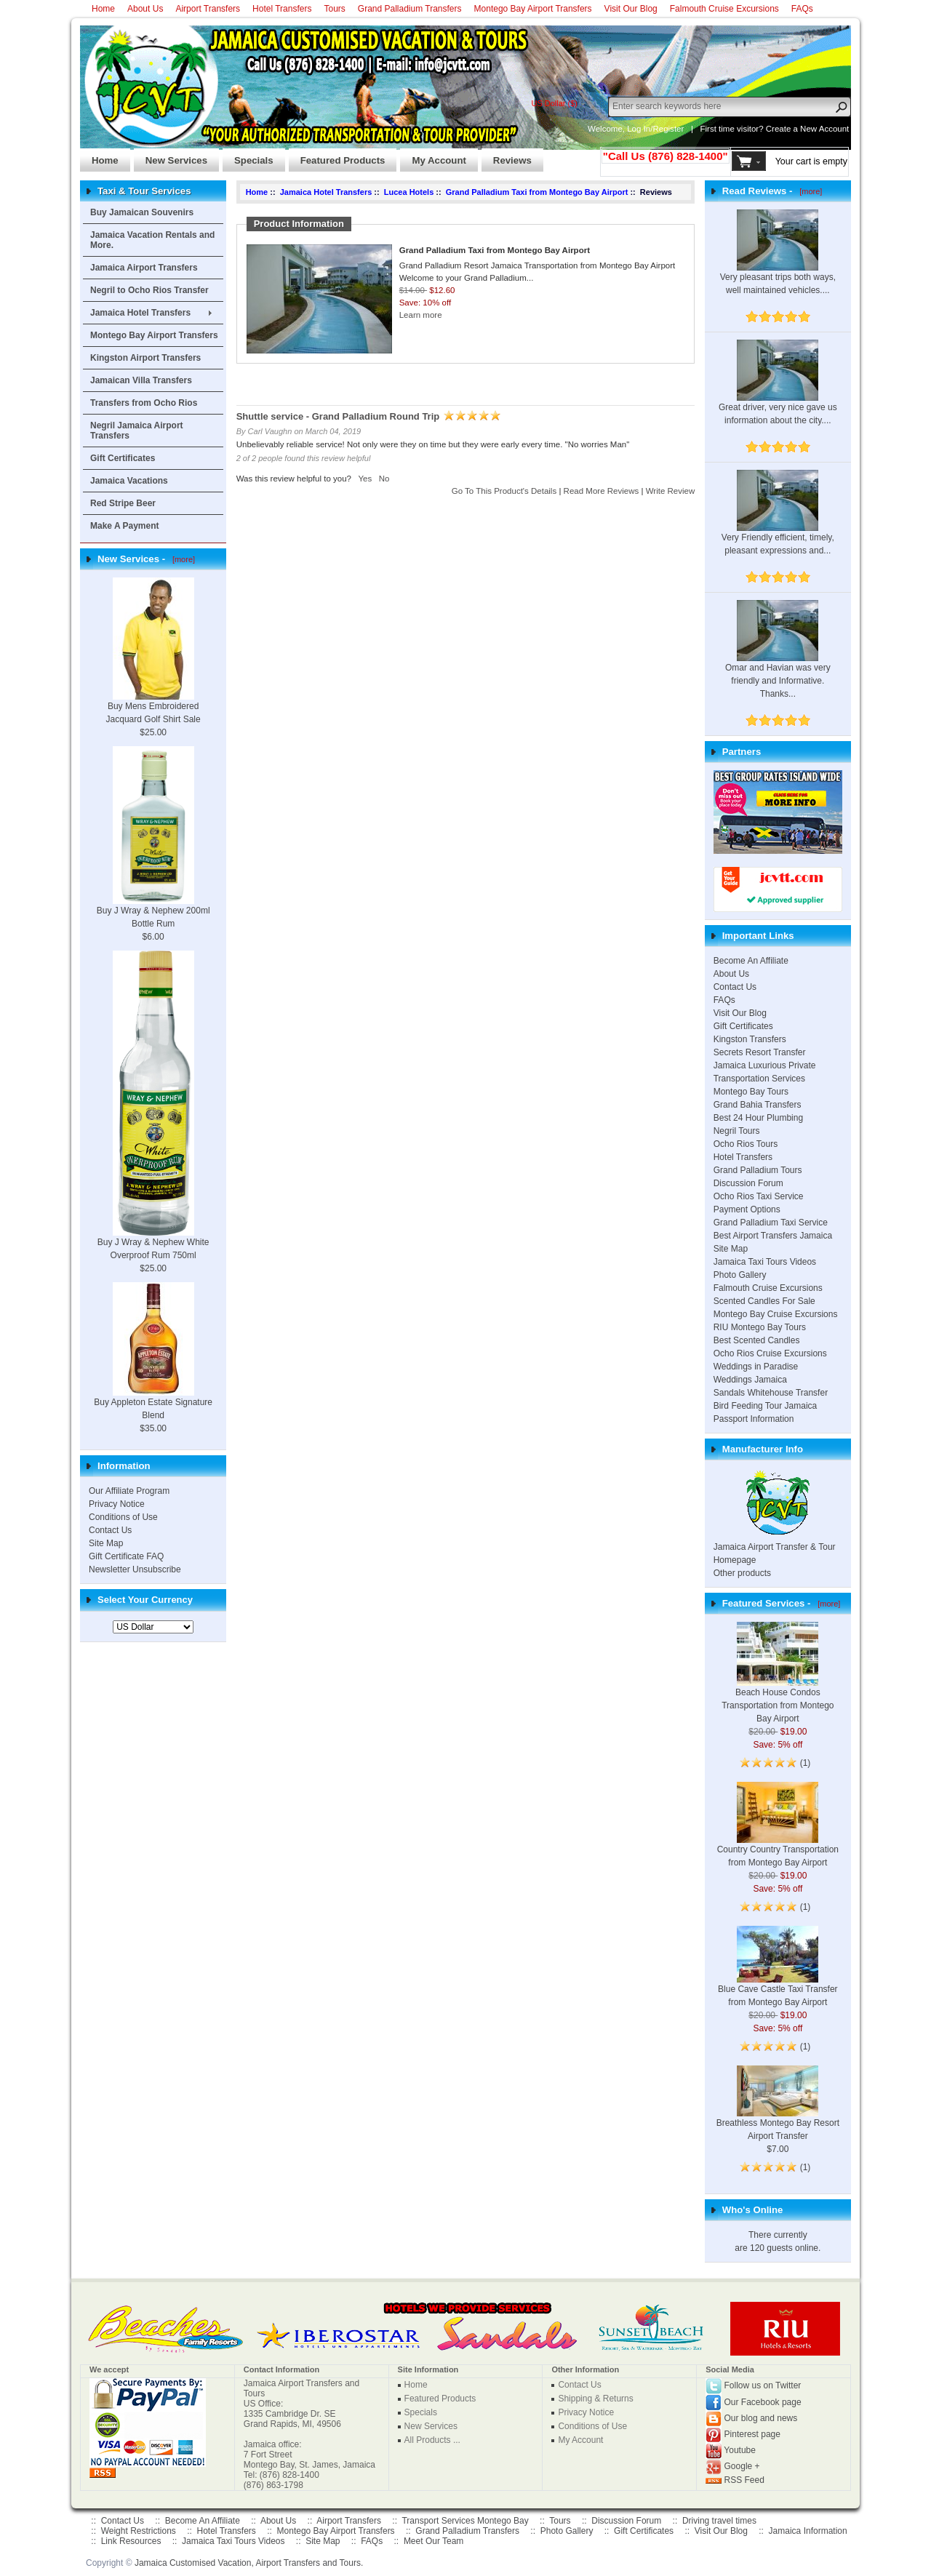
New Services (170, 156)
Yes (365, 478)
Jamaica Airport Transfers (144, 268)
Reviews (507, 156)
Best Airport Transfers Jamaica (773, 1236)
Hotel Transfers (281, 9)
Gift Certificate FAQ (126, 1556)
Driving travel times (719, 2521)
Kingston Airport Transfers (145, 358)
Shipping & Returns (595, 2398)
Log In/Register (655, 128)
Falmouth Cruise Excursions (724, 9)
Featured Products (337, 156)
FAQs (802, 9)
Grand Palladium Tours (758, 1170)
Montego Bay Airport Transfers (533, 9)
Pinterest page (752, 2434)
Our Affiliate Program (129, 1491)
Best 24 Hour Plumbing (758, 1118)
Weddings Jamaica (750, 1380)
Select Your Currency (145, 1599)
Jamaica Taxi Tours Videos (765, 1262)
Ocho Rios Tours (746, 1144)
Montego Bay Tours (751, 1092)
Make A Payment (124, 526)
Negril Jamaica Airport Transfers (136, 430)
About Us (145, 9)
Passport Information (754, 1419)
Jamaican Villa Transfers (141, 380)
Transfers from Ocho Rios (143, 403)
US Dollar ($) (554, 103)
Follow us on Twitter (763, 2385)
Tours (334, 9)
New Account (824, 128)
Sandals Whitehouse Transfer (771, 1393)
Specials (248, 156)
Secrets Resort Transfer (760, 1052)
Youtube (740, 2450)
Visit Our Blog (631, 9)
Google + (742, 2466)
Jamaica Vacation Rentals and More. (152, 240)
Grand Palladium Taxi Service (771, 1222)
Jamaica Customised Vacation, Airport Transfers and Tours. (249, 2563)
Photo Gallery (740, 1275)
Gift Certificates (122, 458)
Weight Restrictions (138, 2531)
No (384, 478)
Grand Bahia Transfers (758, 1105)
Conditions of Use (123, 1517)
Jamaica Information (808, 2531)
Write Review (670, 491)
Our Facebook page (763, 2402)
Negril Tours (737, 1131)
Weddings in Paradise (756, 1366)
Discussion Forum (748, 1183)
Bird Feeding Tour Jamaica (766, 1406)
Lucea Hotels (408, 192)
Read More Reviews (601, 491)
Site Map (106, 1543)
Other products (742, 1573)
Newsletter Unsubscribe (135, 1569)
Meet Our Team (433, 2541)
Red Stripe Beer (123, 503)
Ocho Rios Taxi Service (759, 1196)
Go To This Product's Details (504, 491)
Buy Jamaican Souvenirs (141, 212)
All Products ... (432, 2440)
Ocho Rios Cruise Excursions (770, 1353)
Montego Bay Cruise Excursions (776, 1314)
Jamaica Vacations (129, 481)
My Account (433, 156)
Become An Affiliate (751, 961)
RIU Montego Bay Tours (760, 1327)
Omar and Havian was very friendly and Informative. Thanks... (778, 662)
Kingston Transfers (750, 1039)
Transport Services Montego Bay (464, 2521)
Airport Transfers (207, 9)
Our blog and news (761, 2418)
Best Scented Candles (757, 1340)
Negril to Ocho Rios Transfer (149, 290)
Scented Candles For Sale (764, 1301)
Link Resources (131, 2541)
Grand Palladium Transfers (410, 9)
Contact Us (110, 1530)
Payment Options (747, 1209)
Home (103, 9)
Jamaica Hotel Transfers (140, 313)
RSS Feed (744, 2480)
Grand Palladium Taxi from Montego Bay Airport (537, 192)
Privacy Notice (117, 1504)
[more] (181, 559)
